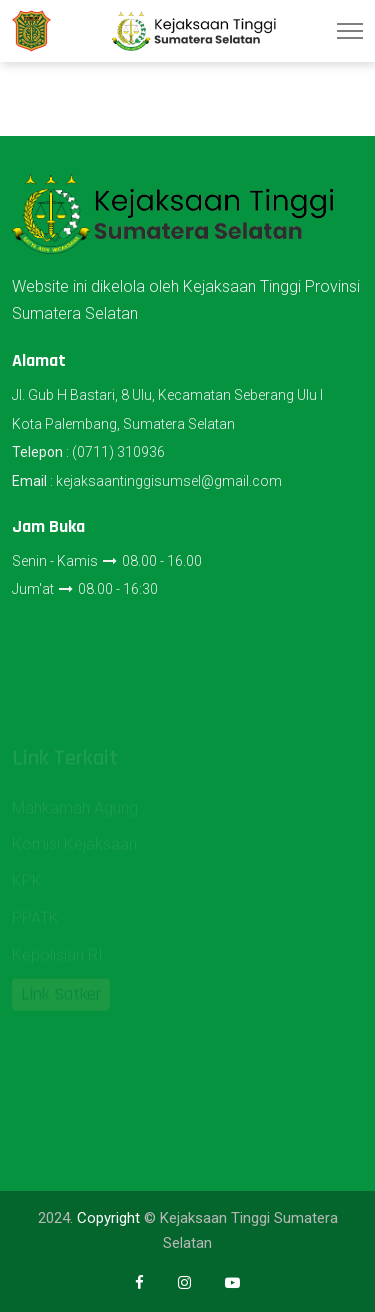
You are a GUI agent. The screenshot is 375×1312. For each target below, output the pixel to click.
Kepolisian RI (57, 961)
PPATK (35, 924)
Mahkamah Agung (75, 814)
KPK (27, 887)
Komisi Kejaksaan (74, 851)
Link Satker (61, 1000)
